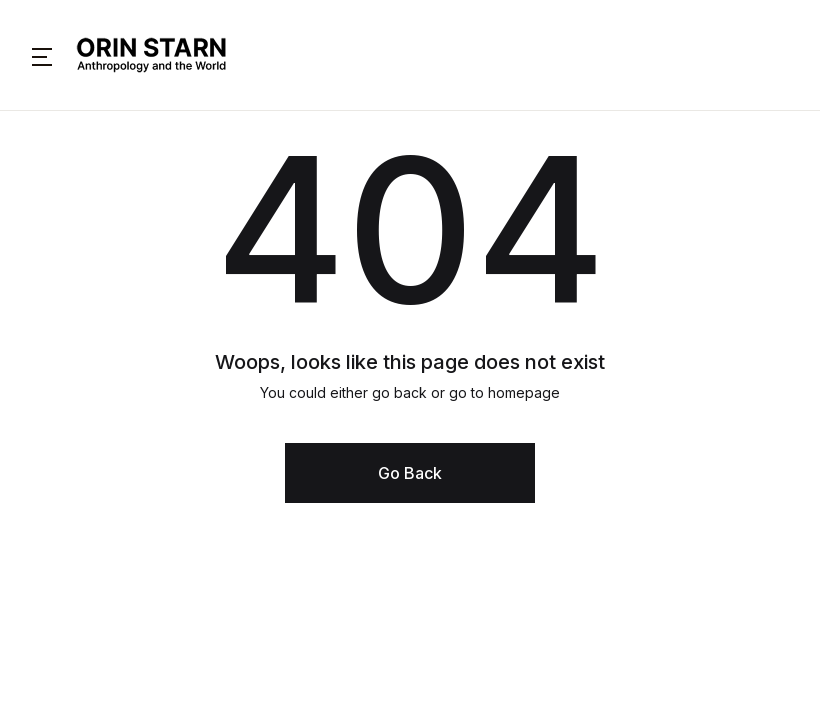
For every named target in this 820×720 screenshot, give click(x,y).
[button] (42, 55)
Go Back (410, 473)
